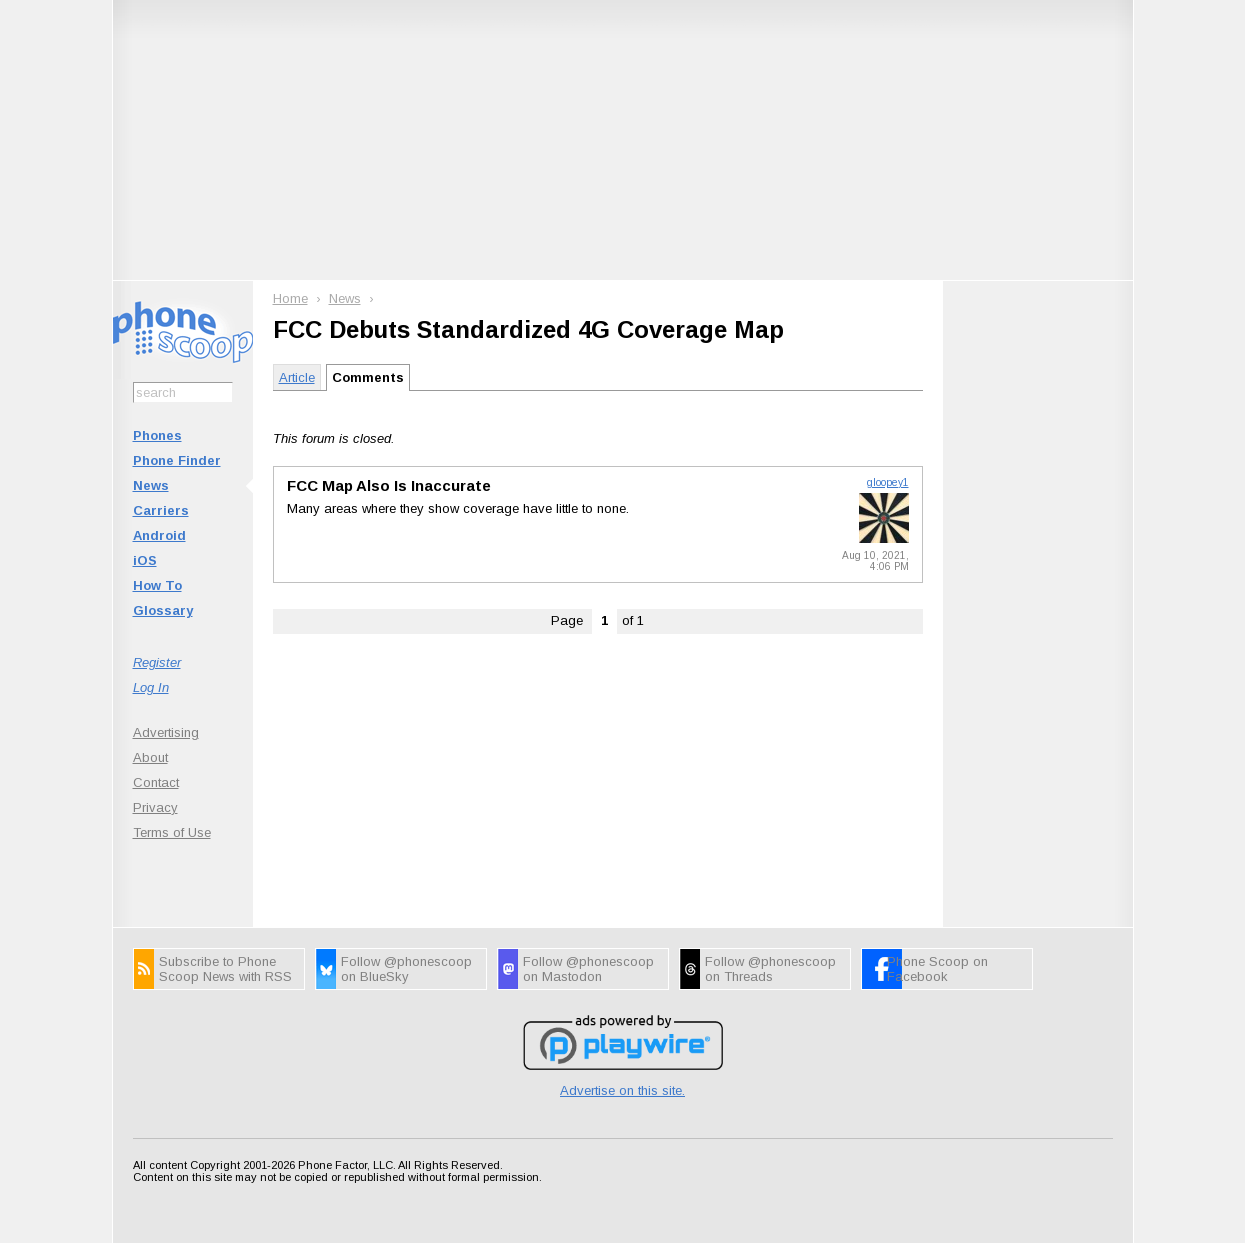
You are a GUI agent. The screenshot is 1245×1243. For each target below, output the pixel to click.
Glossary (163, 610)
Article (297, 377)
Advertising (166, 732)
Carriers (161, 510)
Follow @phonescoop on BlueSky (406, 969)
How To (157, 585)
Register (157, 662)
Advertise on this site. (622, 1090)
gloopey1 (888, 482)
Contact (156, 782)
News (151, 485)
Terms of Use (172, 832)
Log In (151, 687)
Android (159, 535)
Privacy (155, 807)
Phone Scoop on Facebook (937, 969)
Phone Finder (177, 460)
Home (290, 298)
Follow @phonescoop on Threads (770, 969)
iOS (145, 560)
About (150, 757)
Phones (157, 435)
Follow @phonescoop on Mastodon (588, 969)
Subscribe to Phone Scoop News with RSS (225, 969)
